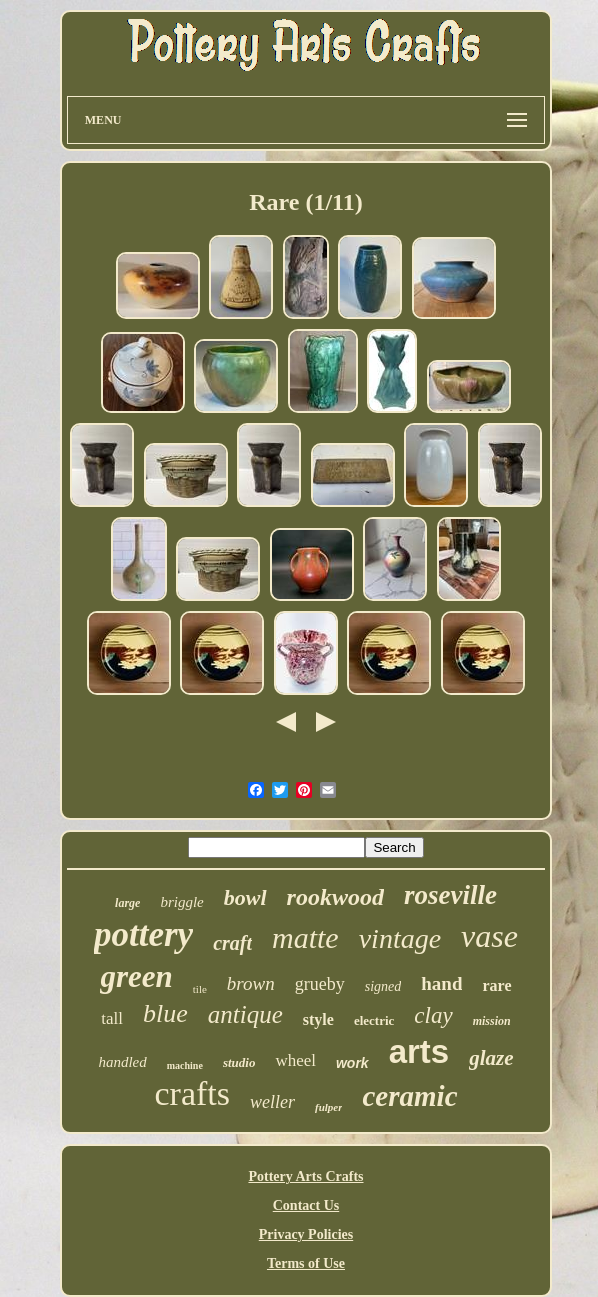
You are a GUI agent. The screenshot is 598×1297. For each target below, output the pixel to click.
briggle (181, 902)
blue (165, 1013)
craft (232, 943)
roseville (450, 895)
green (136, 976)
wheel (295, 1060)
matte (305, 937)
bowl (245, 897)
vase (489, 936)
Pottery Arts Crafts (305, 1176)
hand (441, 983)
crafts (192, 1093)
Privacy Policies (306, 1234)
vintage (400, 938)
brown (251, 983)
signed (383, 986)
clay (433, 1015)
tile (200, 989)
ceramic (409, 1096)
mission (492, 1021)
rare (496, 985)
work (352, 1063)
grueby (320, 984)
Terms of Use (306, 1263)
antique (245, 1014)
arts (419, 1051)
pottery (143, 934)
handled (122, 1062)
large (127, 903)
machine (185, 1065)
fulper (329, 1107)
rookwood (335, 897)
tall (112, 1018)
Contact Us (306, 1205)
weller (272, 1102)
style (318, 1019)
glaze (491, 1058)
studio (239, 1062)
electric (374, 1020)
